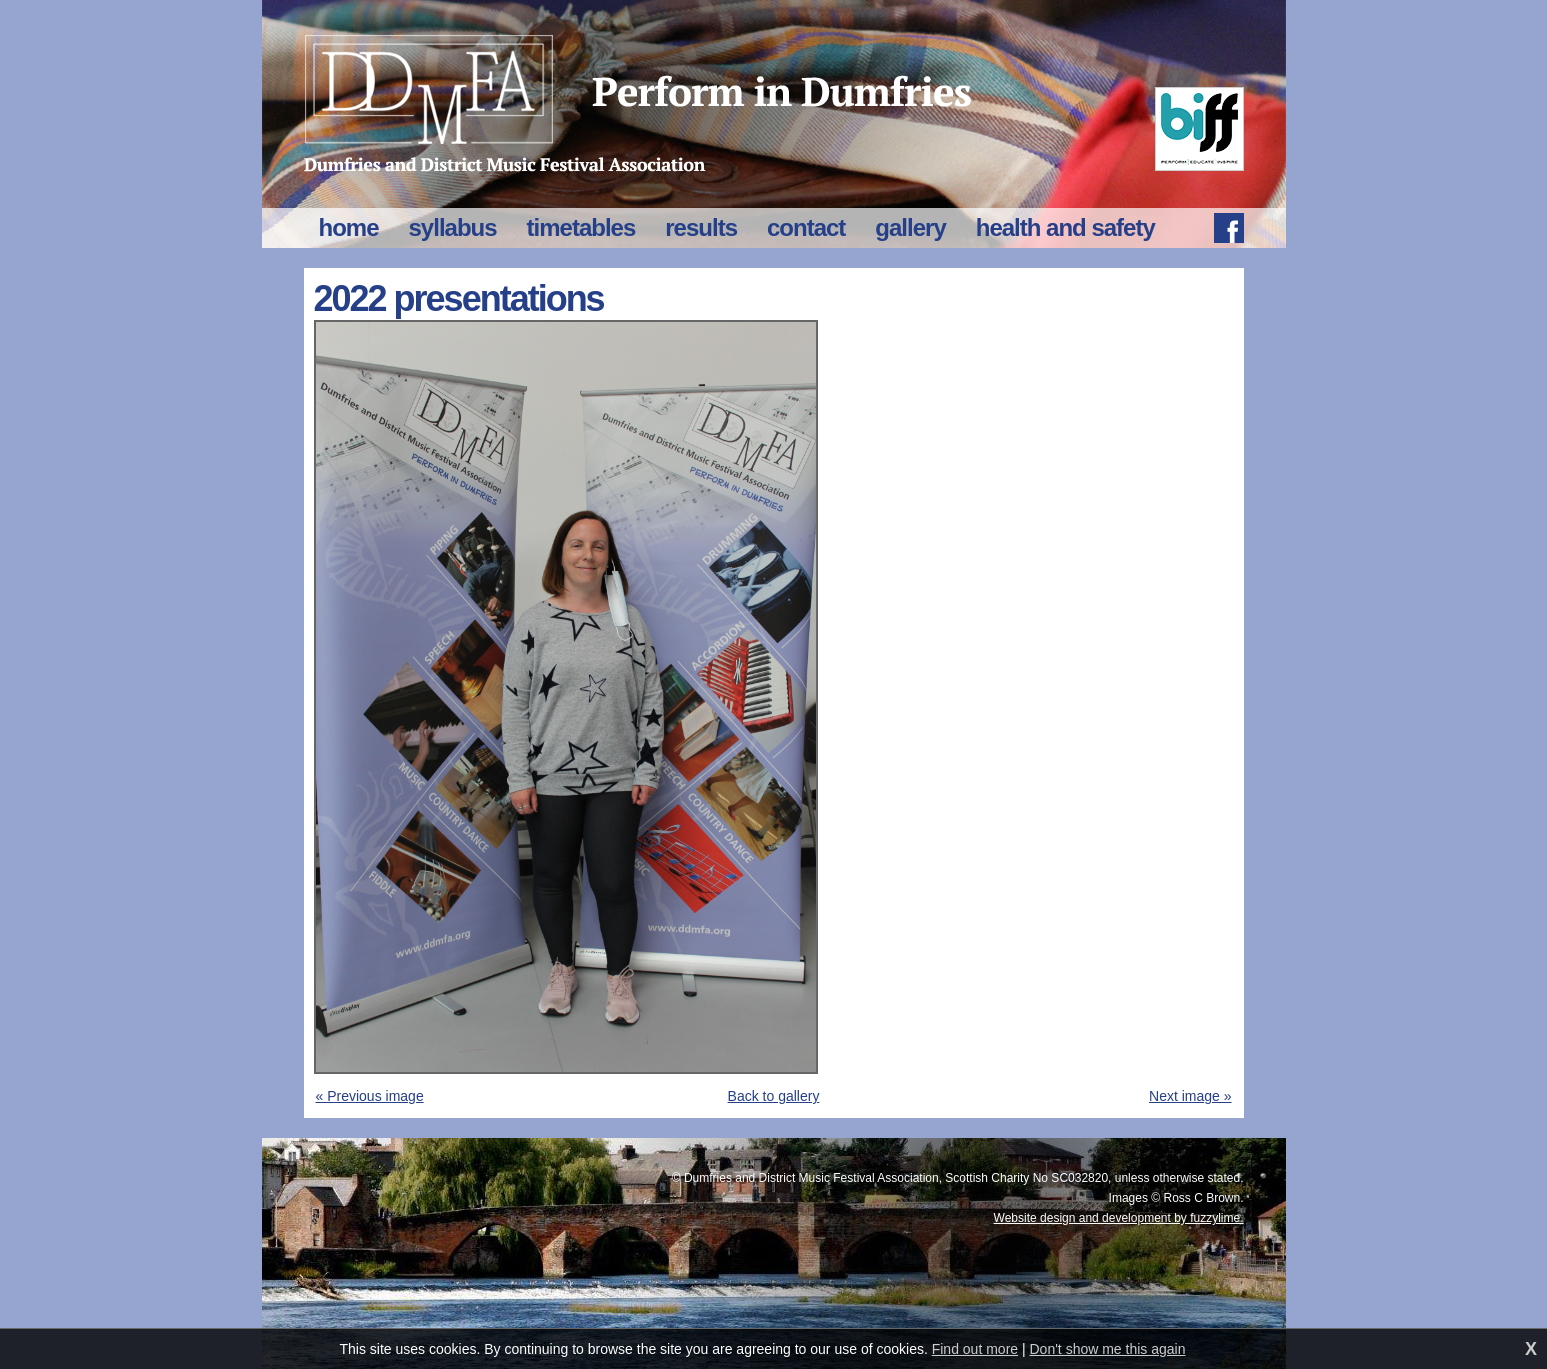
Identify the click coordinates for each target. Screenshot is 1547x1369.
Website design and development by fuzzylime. (1119, 1218)
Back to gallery (774, 1096)
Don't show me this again (1108, 1349)
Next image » (1190, 1096)
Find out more (975, 1349)
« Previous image (370, 1096)
